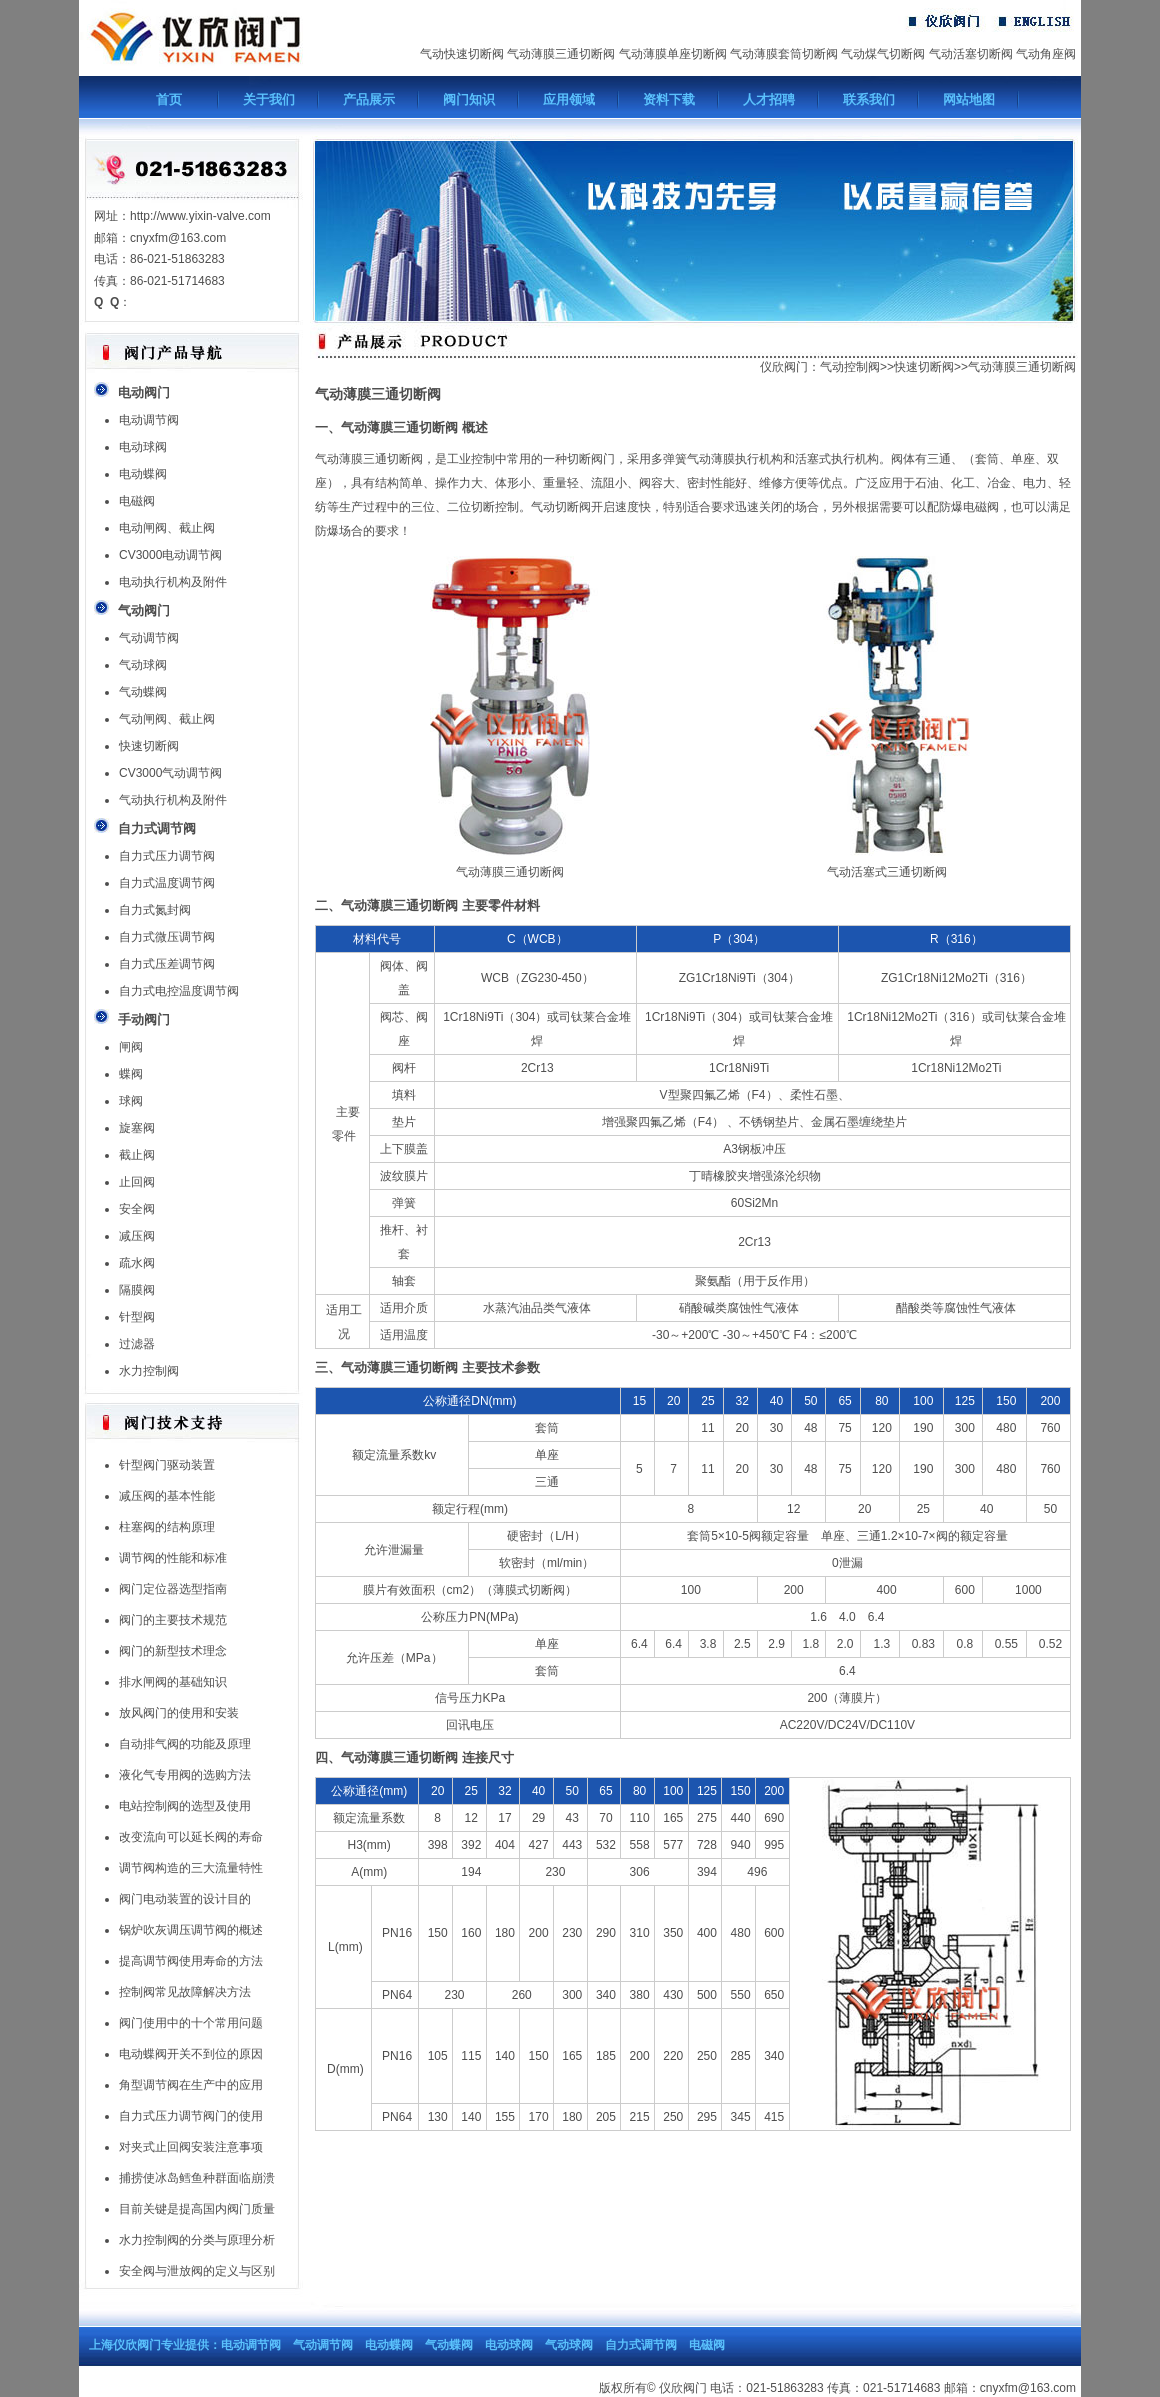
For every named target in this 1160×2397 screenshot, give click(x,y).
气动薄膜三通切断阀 (561, 54)
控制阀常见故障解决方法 (185, 1992)
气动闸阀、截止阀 (167, 719)
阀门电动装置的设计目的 (185, 1899)
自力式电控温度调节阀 (179, 991)
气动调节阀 (149, 638)
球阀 (131, 1101)
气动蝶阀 (143, 692)
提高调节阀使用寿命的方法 (191, 1961)
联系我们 (869, 99)
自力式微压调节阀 (167, 937)
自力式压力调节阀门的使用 (191, 2116)
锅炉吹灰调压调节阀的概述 (191, 1930)
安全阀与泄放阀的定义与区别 (197, 2271)
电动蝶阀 (143, 474)
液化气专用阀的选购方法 (185, 1775)
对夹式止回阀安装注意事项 (191, 2147)
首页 (169, 99)
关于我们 (269, 99)
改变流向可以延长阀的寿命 (191, 1837)
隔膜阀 (137, 1290)
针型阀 (137, 1317)
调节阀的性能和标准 (173, 1558)
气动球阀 (143, 665)
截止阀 (137, 1155)
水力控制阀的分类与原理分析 (197, 2240)
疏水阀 (137, 1263)
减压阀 (137, 1236)
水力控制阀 (149, 1371)
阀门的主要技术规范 (173, 1620)
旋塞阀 (137, 1128)
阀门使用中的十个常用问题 (191, 2023)
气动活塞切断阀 (971, 54)
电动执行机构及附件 (173, 582)
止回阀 (137, 1182)
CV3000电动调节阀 (170, 555)
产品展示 (369, 99)
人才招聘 (769, 99)
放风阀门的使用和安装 (179, 1713)
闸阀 (131, 1047)
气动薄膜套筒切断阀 (784, 54)
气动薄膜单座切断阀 (673, 54)
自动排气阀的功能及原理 (185, 1744)
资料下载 (669, 99)
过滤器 (137, 1344)
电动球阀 (143, 447)
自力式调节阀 (641, 2345)
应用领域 (569, 99)
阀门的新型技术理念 (173, 1651)
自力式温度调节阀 (167, 883)
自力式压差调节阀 (167, 964)
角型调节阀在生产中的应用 (191, 2085)
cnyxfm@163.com (1028, 2388)
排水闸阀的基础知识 (173, 1682)
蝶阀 (131, 1074)
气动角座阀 (1046, 54)
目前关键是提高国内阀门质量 (197, 2209)
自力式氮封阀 (155, 910)
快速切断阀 (149, 746)
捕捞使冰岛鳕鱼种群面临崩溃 (197, 2178)
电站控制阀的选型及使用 (185, 1806)
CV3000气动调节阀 (170, 773)
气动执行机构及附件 (173, 800)
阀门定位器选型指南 (173, 1589)
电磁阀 (137, 501)
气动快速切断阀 (462, 54)
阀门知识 (469, 99)
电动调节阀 (149, 420)
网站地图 (969, 99)
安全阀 (137, 1209)
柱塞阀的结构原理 (167, 1527)
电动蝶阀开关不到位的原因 (191, 2054)
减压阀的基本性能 (167, 1496)
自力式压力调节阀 (167, 856)
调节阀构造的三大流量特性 (191, 1868)
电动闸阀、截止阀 (167, 528)
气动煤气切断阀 (883, 54)
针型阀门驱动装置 (167, 1465)
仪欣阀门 (784, 367)
